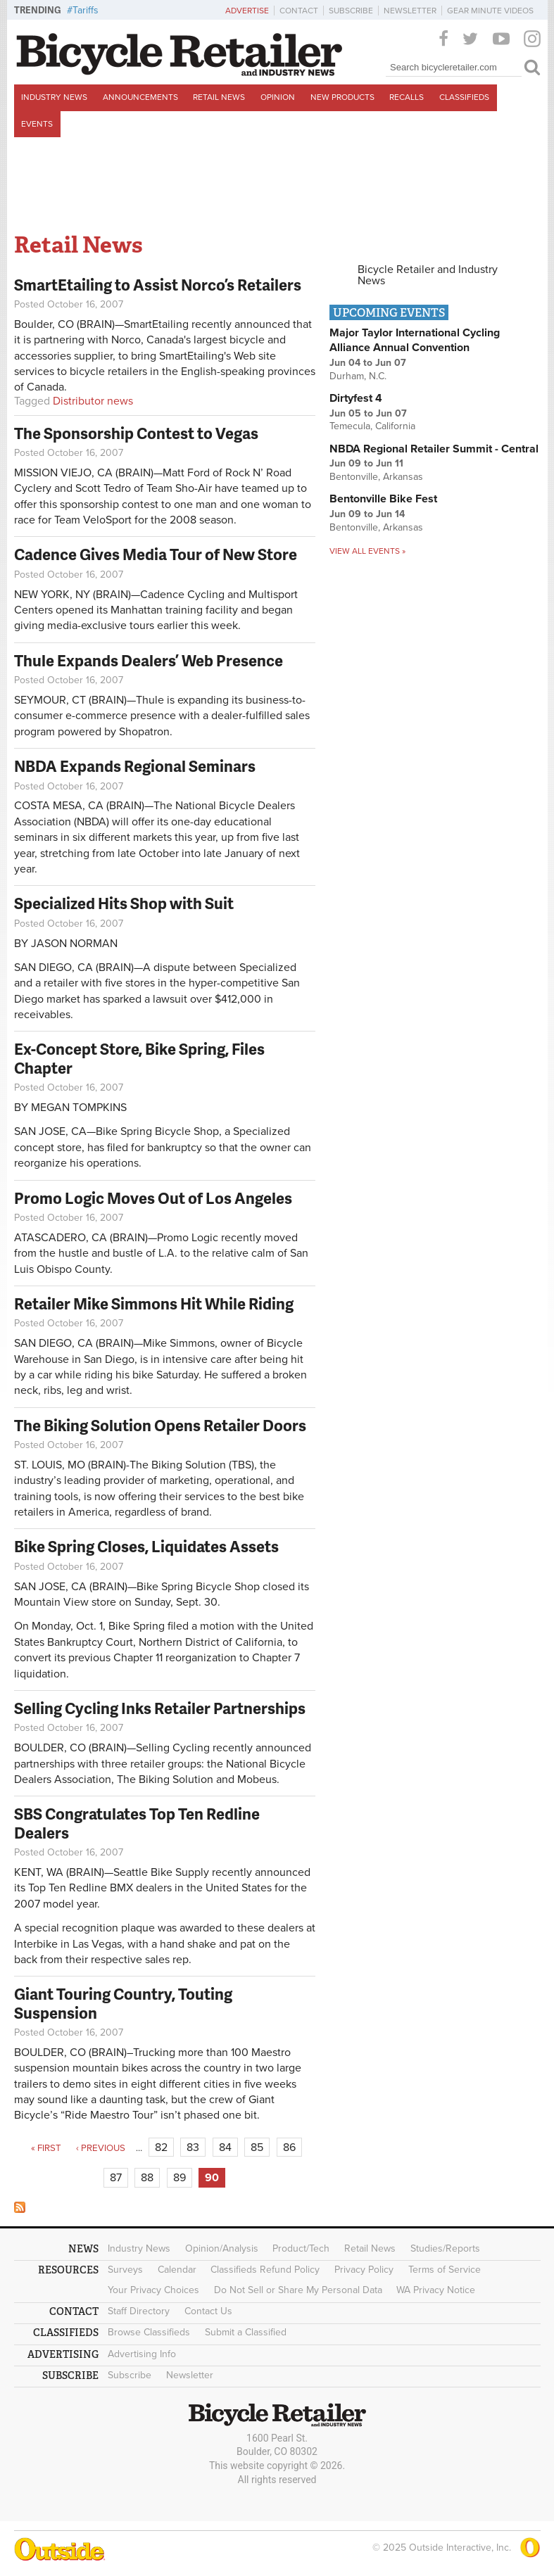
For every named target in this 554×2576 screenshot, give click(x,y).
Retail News (219, 97)
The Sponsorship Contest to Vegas (136, 433)
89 (179, 2178)
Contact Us (208, 2311)
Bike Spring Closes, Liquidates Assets (146, 1546)
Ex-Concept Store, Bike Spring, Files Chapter (139, 1058)
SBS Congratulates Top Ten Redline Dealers (137, 1823)
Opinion (277, 97)
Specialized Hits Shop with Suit (124, 903)
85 (257, 2147)
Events (37, 124)
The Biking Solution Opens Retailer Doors (160, 1425)
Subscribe (351, 10)
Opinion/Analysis (221, 2248)
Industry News (54, 97)
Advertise (247, 10)
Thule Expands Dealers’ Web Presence (148, 660)
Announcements (140, 97)
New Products (342, 97)
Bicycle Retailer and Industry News (428, 275)
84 (225, 2147)
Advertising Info (142, 2354)
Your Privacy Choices (153, 2290)
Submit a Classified (246, 2332)
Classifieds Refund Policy (265, 2270)
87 (116, 2178)
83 (193, 2147)
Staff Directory (139, 2311)
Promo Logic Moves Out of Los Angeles (153, 1198)
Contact (298, 10)
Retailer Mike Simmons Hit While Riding (154, 1303)
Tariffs (86, 10)
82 (161, 2147)
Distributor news (93, 401)
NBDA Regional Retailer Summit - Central (434, 449)
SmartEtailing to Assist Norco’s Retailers (157, 285)
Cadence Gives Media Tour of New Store (155, 554)
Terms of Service (444, 2270)
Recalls (406, 97)
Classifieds (464, 97)
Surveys (125, 2270)
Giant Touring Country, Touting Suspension (123, 2003)
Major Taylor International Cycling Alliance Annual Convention (414, 340)
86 (289, 2147)
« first (46, 2148)
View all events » (367, 551)
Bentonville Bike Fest (383, 499)
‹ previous (100, 2148)
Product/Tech (300, 2248)
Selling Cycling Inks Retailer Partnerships (160, 1708)
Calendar (177, 2270)
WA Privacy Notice (435, 2290)
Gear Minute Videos (490, 10)
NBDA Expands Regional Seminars (135, 766)
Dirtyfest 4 (355, 398)
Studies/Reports (445, 2248)
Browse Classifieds (149, 2332)
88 (147, 2178)
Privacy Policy (364, 2270)
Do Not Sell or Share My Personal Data (298, 2290)
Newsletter (410, 10)
